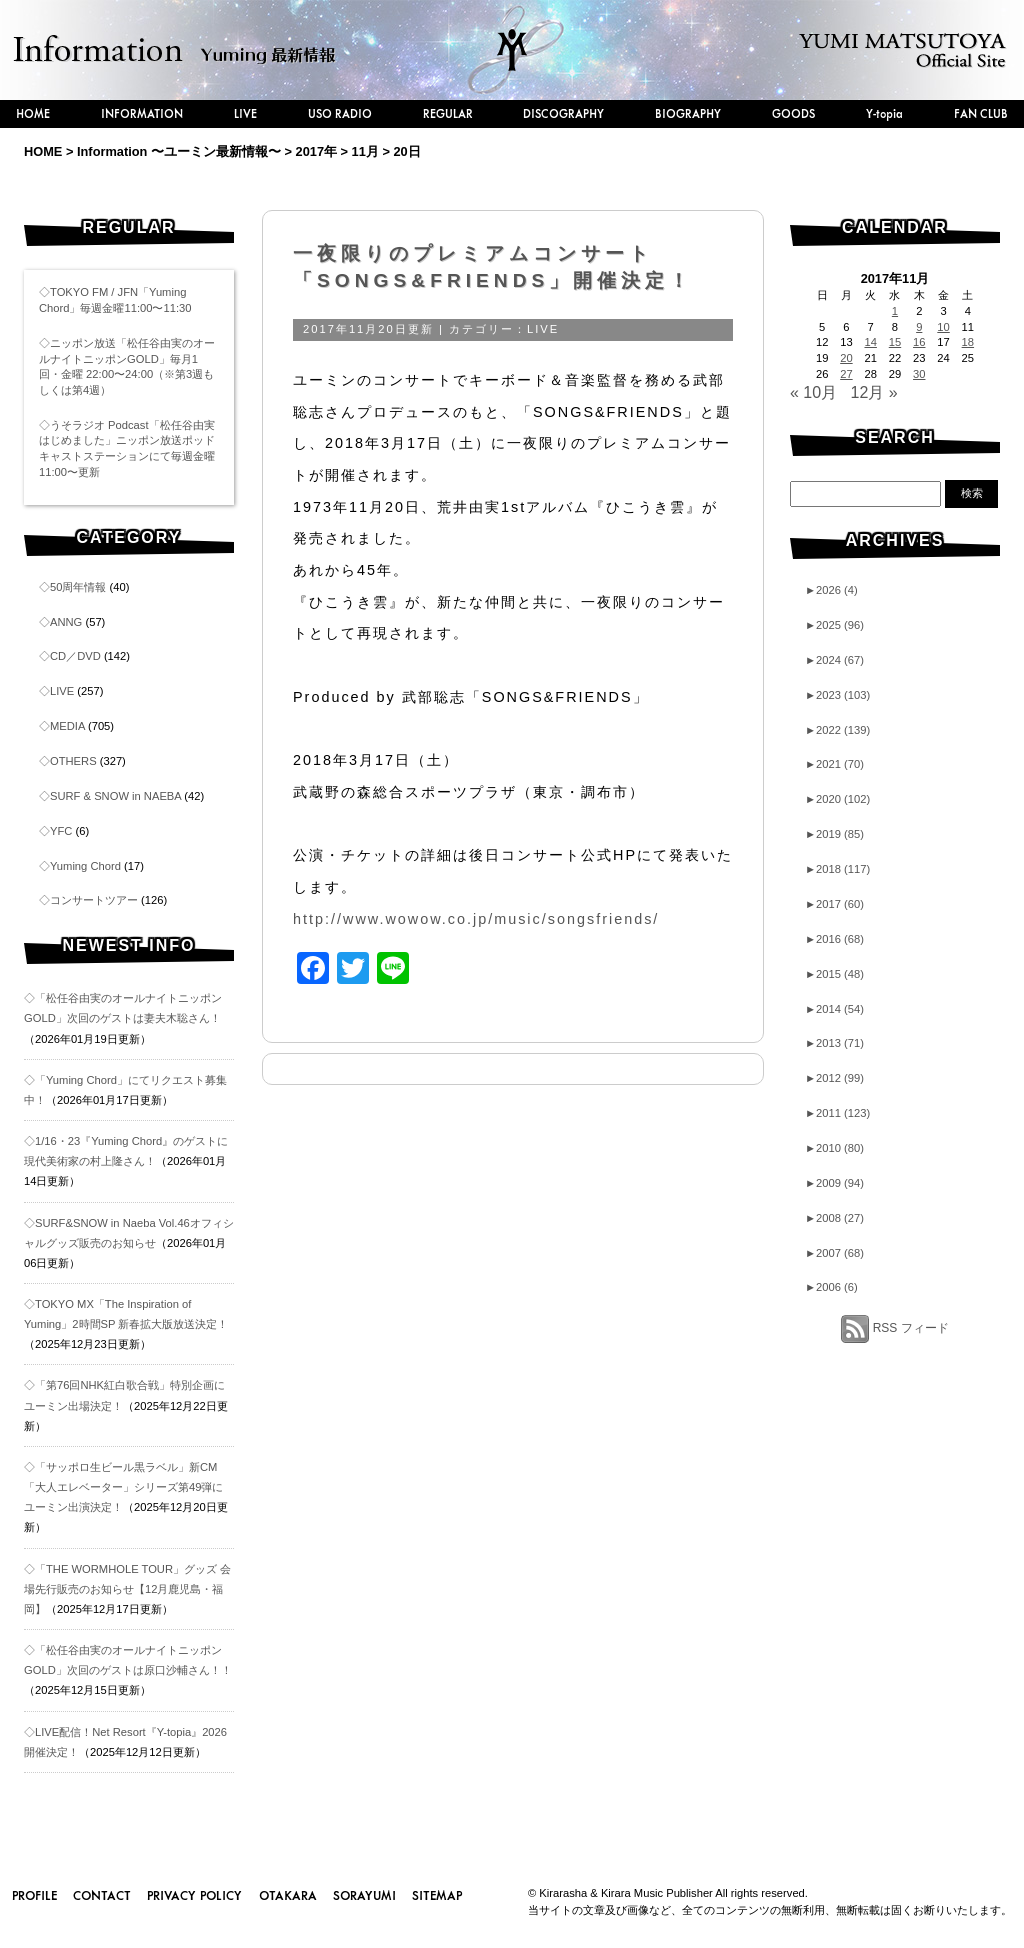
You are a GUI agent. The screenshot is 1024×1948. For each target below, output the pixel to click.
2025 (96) (834, 625)
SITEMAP (437, 1895)
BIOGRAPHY (688, 113)
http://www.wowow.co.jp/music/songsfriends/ (476, 919)
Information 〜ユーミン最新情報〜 (179, 151)
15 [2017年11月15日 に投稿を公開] (895, 342)
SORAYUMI (364, 1895)
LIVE (245, 113)
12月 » (874, 392)
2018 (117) (837, 869)
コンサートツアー (94, 900)
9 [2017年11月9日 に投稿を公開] (919, 327)
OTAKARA (288, 1895)
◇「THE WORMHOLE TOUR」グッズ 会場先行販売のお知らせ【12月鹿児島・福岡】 (127, 1589)
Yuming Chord (85, 866)
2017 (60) (834, 904)
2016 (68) (834, 939)
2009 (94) (834, 1183)
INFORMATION (142, 113)
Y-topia (884, 113)
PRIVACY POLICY (194, 1895)
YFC (61, 831)
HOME (33, 113)
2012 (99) (834, 1078)
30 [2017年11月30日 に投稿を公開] (919, 374)
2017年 (316, 151)
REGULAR (448, 113)
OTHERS (73, 761)
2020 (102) (837, 799)
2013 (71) (834, 1043)
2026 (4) (831, 590)
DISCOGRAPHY (563, 113)
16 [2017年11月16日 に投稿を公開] (919, 342)
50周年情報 (78, 587)
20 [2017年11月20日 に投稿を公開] (846, 358)
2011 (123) (837, 1113)
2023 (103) (837, 695)
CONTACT (102, 1895)
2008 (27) (834, 1218)
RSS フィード (911, 1328)
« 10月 (813, 392)
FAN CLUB (981, 113)
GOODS (793, 113)
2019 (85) (834, 834)
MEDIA (67, 726)
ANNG (66, 622)
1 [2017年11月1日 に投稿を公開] (895, 311)
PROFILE (34, 1895)
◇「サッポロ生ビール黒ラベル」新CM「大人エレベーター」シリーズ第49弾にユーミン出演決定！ (123, 1487)
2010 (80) (834, 1148)
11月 (365, 151)
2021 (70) (834, 764)
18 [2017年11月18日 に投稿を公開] (968, 342)
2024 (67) (834, 660)
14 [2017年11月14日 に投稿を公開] (870, 342)
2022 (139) (837, 730)
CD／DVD (75, 656)
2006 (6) (831, 1287)
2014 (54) (834, 1009)
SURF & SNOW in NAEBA (115, 796)
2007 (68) (834, 1253)
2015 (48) (834, 974)
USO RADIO (340, 113)
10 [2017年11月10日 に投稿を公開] (943, 327)
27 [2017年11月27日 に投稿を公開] (846, 374)
